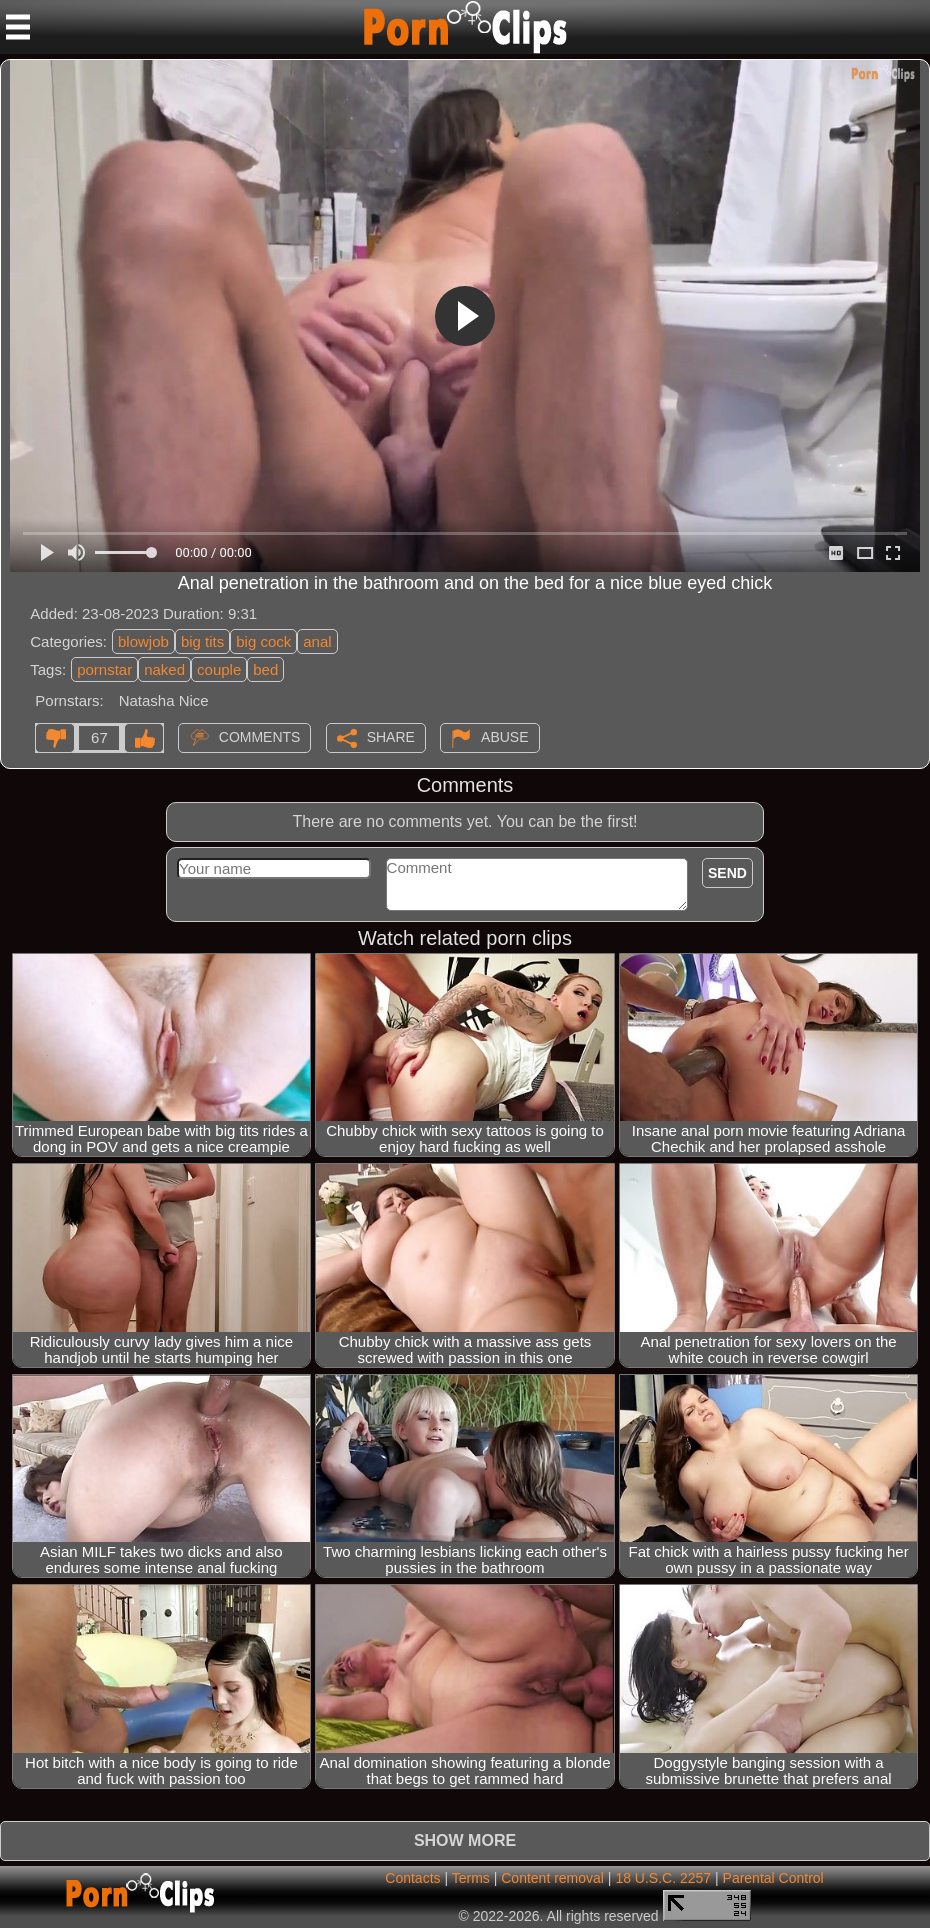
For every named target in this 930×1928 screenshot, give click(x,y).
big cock (263, 641)
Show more (465, 1840)
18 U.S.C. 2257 (663, 1878)
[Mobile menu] (18, 27)
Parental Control (773, 1878)
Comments (260, 737)
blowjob (143, 641)
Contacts (412, 1878)
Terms (471, 1878)
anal (317, 641)
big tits (202, 641)
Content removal (552, 1878)
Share (391, 737)
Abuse (504, 737)
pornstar (104, 669)
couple (219, 669)
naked (164, 669)
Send (727, 873)
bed (265, 669)
